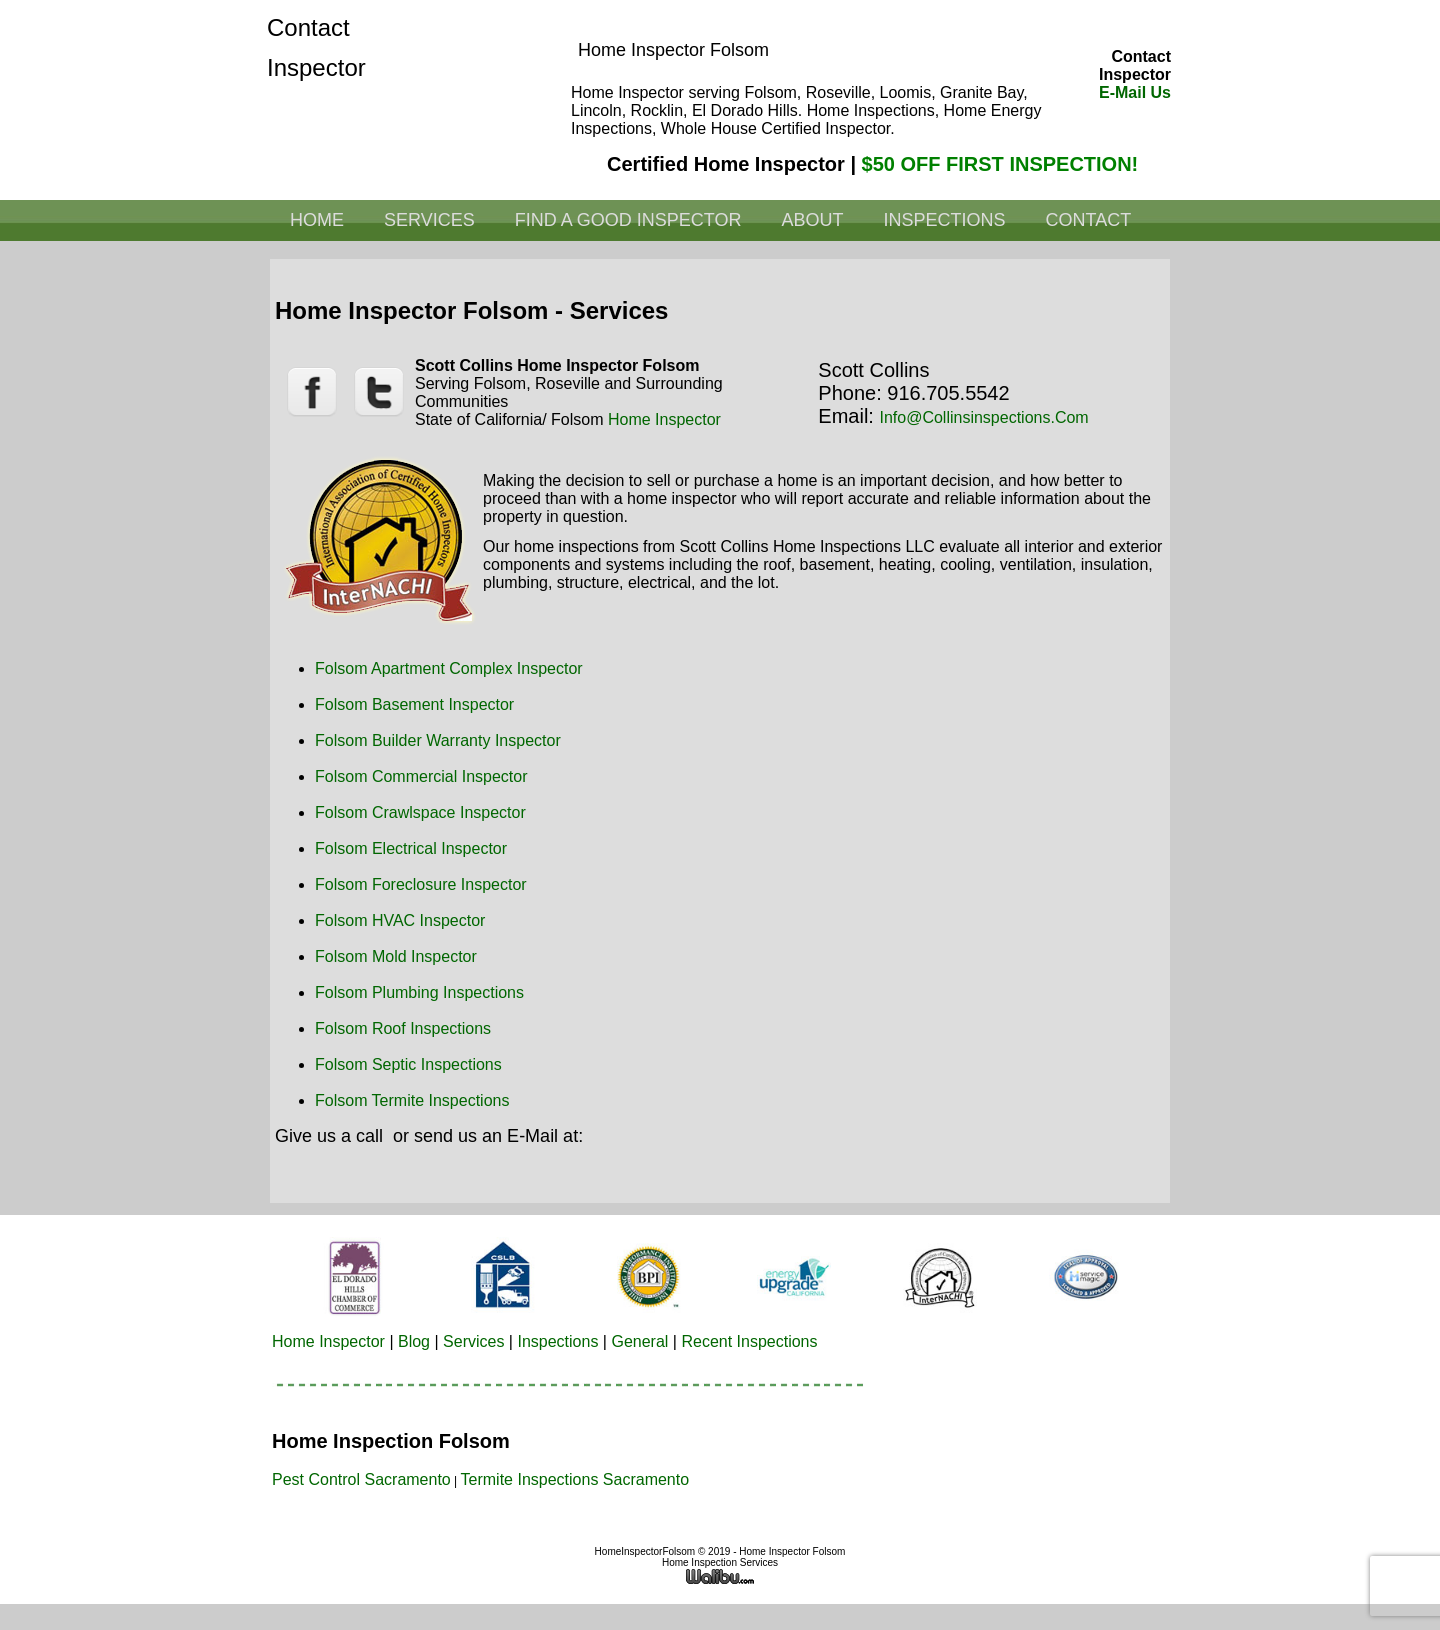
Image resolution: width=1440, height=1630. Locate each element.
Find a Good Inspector (628, 220)
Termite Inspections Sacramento (575, 1479)
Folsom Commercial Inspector (421, 776)
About (812, 220)
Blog (414, 1341)
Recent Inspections (749, 1341)
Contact (1088, 220)
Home (317, 220)
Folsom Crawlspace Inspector (420, 812)
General (639, 1341)
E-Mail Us (1135, 92)
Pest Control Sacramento (361, 1479)
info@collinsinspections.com (983, 417)
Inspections (944, 220)
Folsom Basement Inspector (414, 704)
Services (429, 220)
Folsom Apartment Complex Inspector (449, 668)
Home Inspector (664, 419)
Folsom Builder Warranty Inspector (438, 740)
